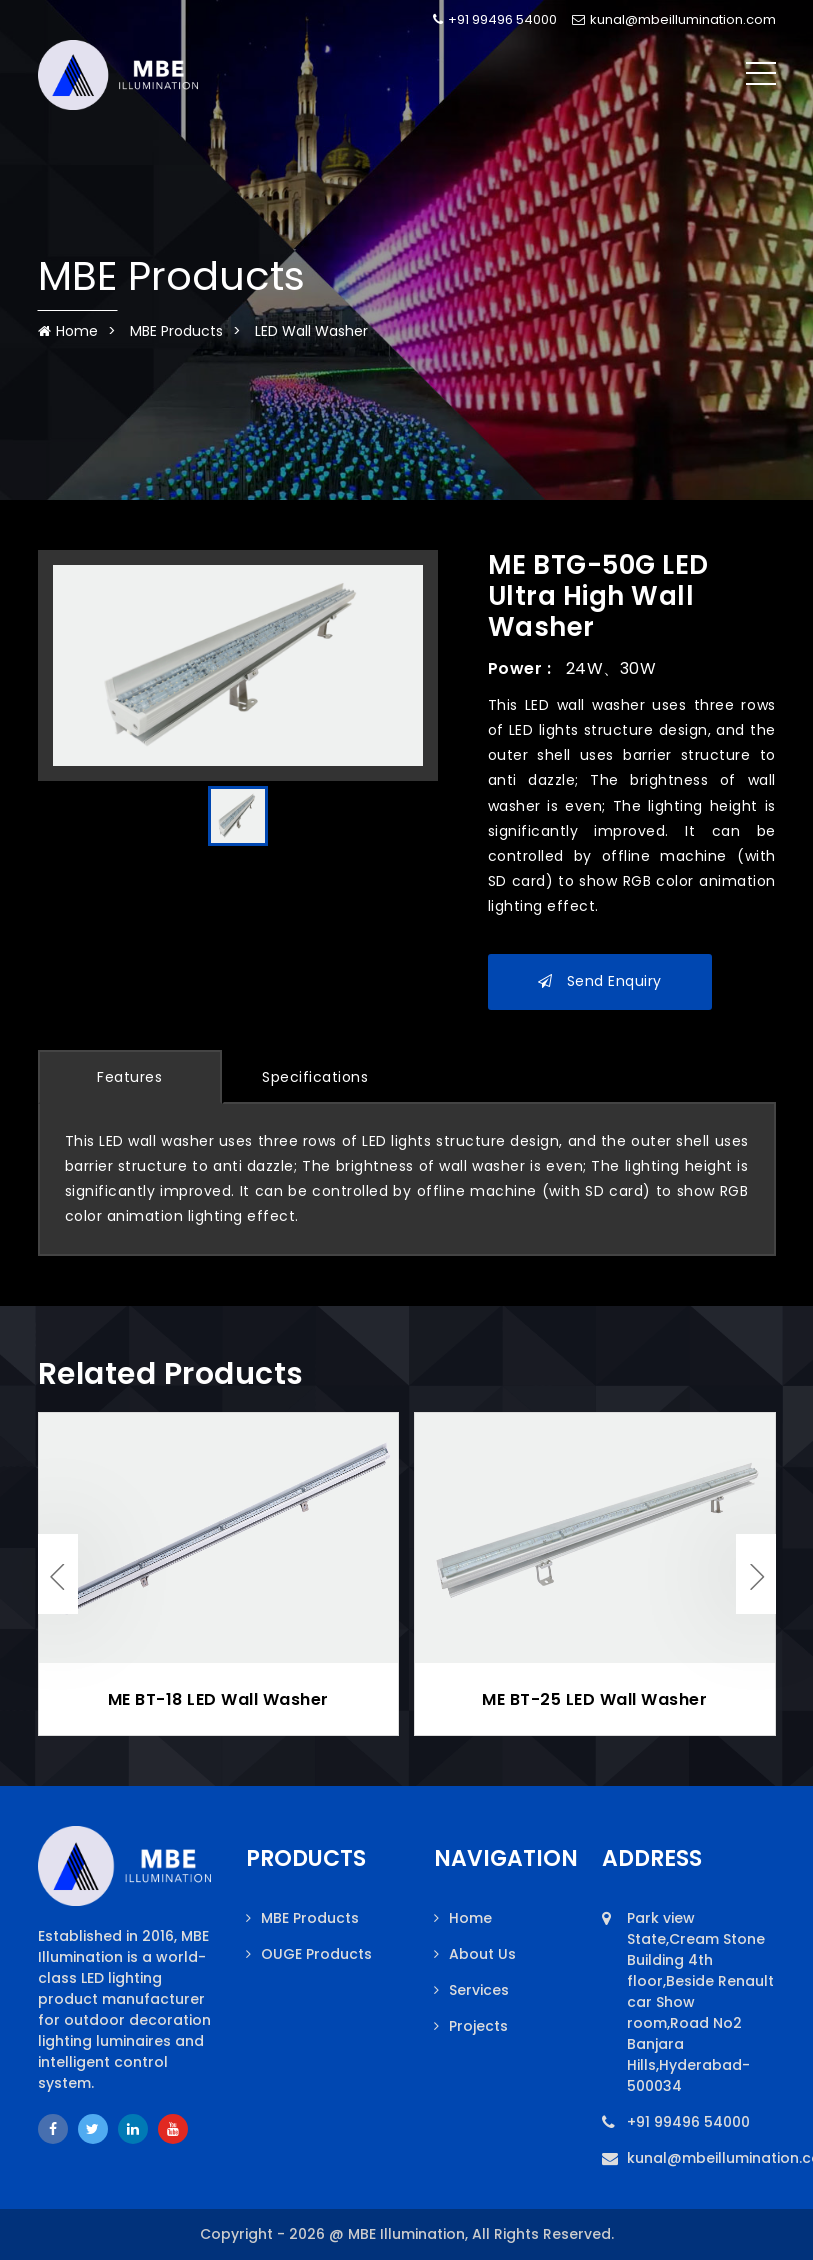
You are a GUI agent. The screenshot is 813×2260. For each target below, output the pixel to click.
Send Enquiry (600, 981)
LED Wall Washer (311, 331)
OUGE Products (316, 1954)
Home (68, 331)
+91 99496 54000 (495, 19)
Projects (478, 2026)
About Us (482, 1954)
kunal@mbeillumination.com (674, 19)
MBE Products (176, 331)
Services (479, 1990)
